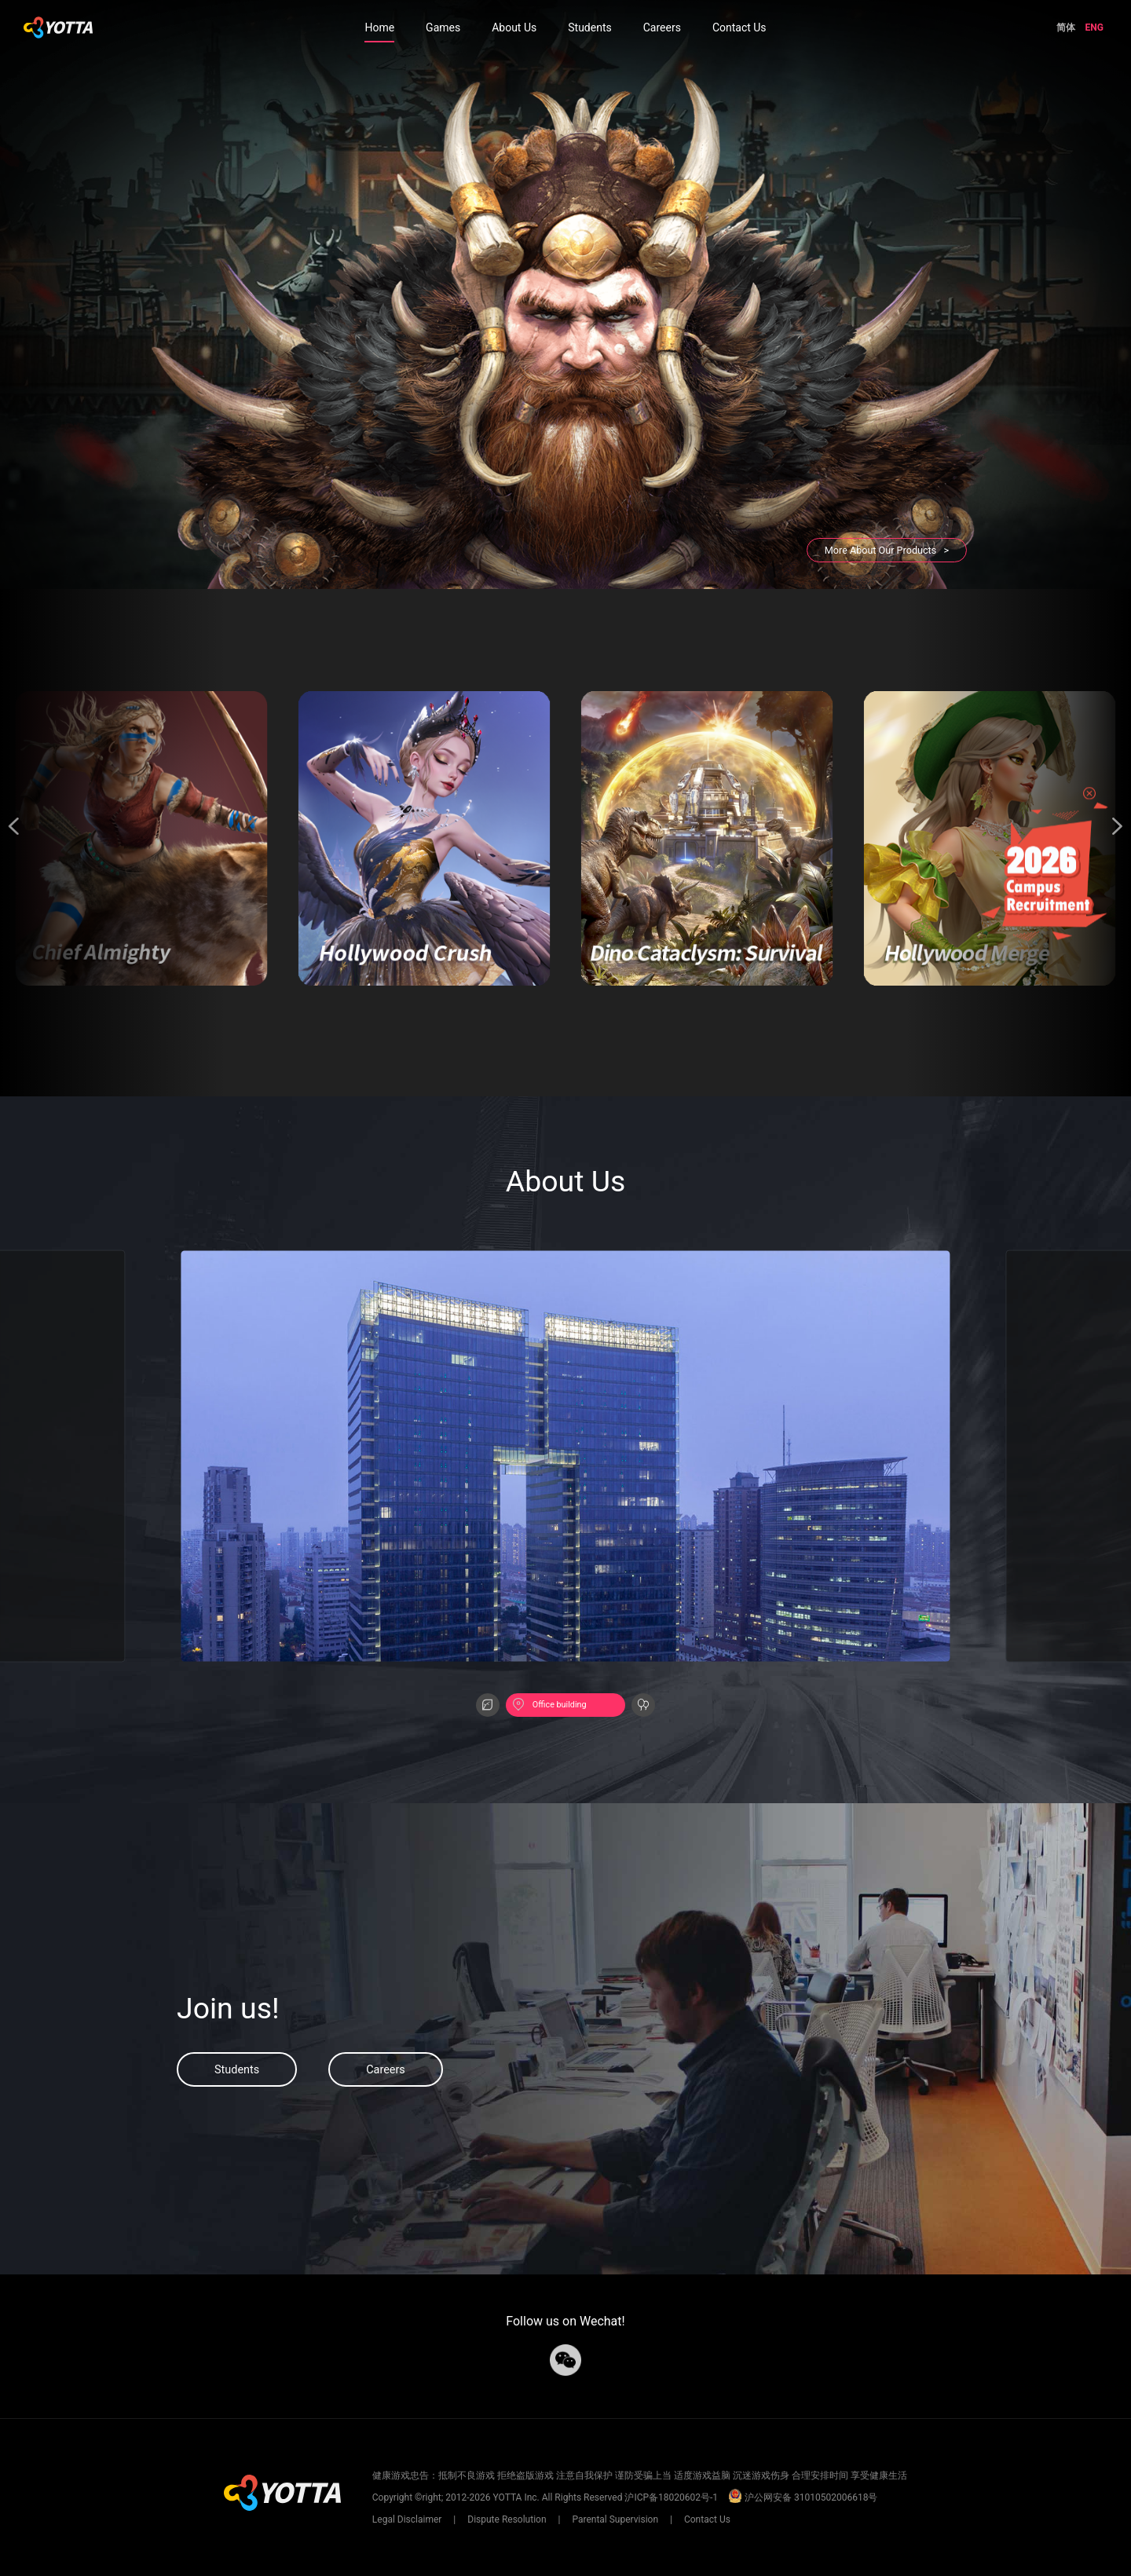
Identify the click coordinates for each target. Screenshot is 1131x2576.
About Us (514, 27)
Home (379, 27)
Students (589, 27)
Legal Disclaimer (408, 2519)
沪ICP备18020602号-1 (671, 2497)
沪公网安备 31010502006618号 (802, 2497)
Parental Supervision (615, 2519)
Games (443, 27)
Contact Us (739, 27)
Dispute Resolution (506, 2519)
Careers (662, 27)
